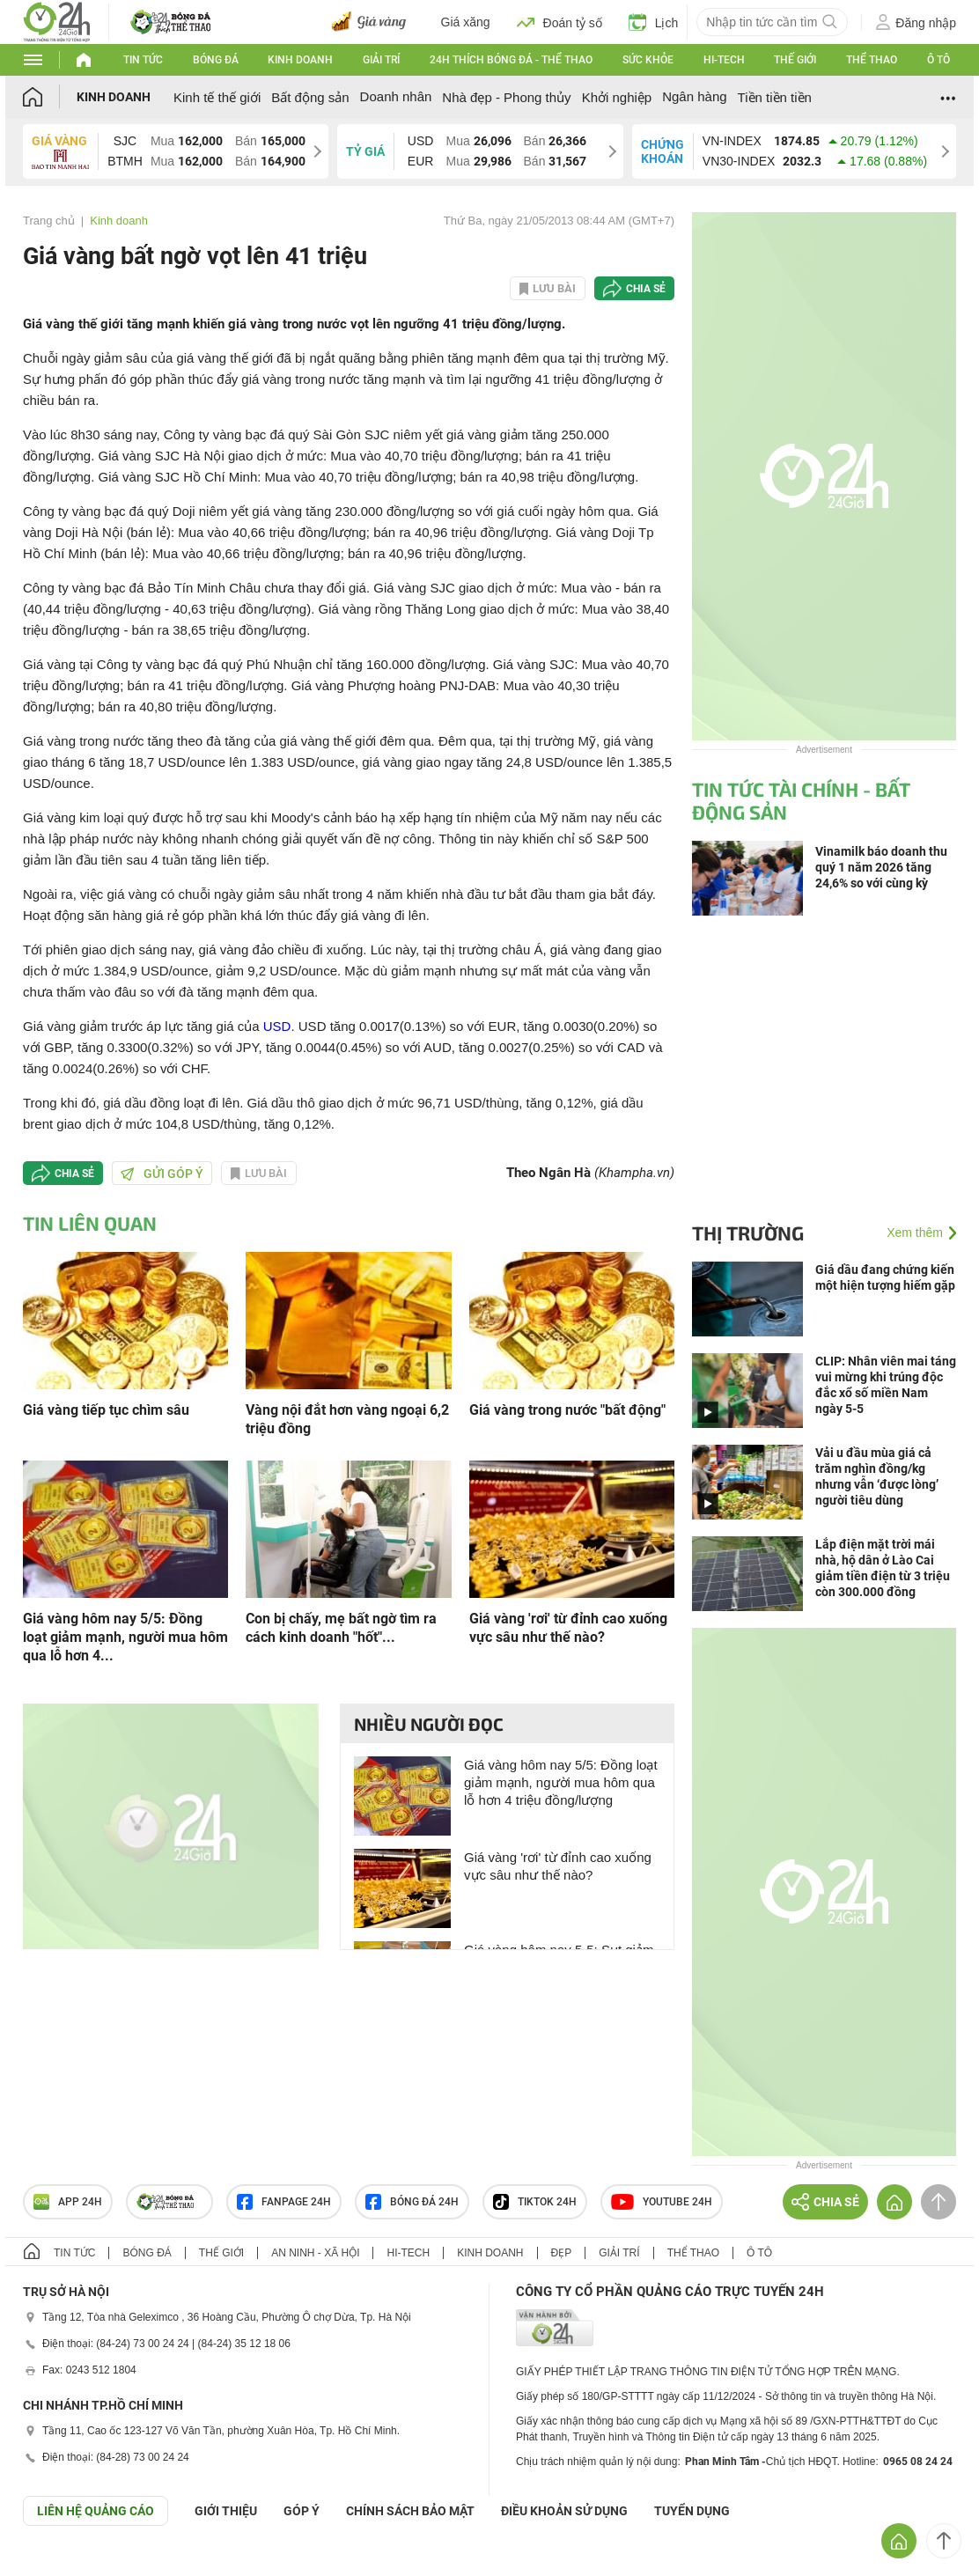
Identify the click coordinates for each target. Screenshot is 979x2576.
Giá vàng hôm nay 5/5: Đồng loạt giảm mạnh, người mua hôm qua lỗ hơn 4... (125, 1637)
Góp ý (301, 2511)
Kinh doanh (300, 60)
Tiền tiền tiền (775, 97)
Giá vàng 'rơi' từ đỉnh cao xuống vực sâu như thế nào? (568, 1627)
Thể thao (871, 60)
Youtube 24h (661, 2202)
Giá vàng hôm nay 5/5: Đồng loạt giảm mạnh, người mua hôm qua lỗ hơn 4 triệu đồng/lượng (561, 1782)
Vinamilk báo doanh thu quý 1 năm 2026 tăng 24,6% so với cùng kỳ (881, 867)
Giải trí (381, 60)
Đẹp (561, 2253)
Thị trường (748, 1232)
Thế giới (795, 60)
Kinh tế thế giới (217, 97)
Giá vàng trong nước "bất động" (567, 1410)
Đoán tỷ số (559, 22)
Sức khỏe (648, 60)
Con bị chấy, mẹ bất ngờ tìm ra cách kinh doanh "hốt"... (341, 1627)
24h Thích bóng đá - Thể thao (511, 60)
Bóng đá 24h (412, 2202)
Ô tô (938, 60)
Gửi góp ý (162, 1174)
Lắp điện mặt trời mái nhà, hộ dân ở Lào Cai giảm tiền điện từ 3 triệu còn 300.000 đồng (882, 1568)
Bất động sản (310, 97)
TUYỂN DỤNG (692, 2511)
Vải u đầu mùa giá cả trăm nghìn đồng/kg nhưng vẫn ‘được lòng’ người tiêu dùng (877, 1476)
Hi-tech (724, 60)
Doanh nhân (396, 96)
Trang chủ (49, 220)
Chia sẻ (646, 289)
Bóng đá (216, 60)
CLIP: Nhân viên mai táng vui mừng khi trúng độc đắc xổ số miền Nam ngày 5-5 (885, 1385)
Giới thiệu (226, 2511)
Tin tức (143, 60)
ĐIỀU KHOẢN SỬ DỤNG (564, 2511)
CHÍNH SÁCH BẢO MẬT (410, 2511)
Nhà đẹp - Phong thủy (506, 97)
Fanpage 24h (284, 2202)
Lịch (654, 22)
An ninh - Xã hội (315, 2253)
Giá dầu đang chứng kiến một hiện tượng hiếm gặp (885, 1277)
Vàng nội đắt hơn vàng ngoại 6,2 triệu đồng (347, 1419)
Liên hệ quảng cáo (95, 2511)
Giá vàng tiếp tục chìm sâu (106, 1410)
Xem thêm (915, 1232)
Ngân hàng (694, 96)
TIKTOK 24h (535, 2202)
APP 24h (67, 2202)
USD (277, 1026)
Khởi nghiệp (617, 97)
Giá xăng (465, 22)
